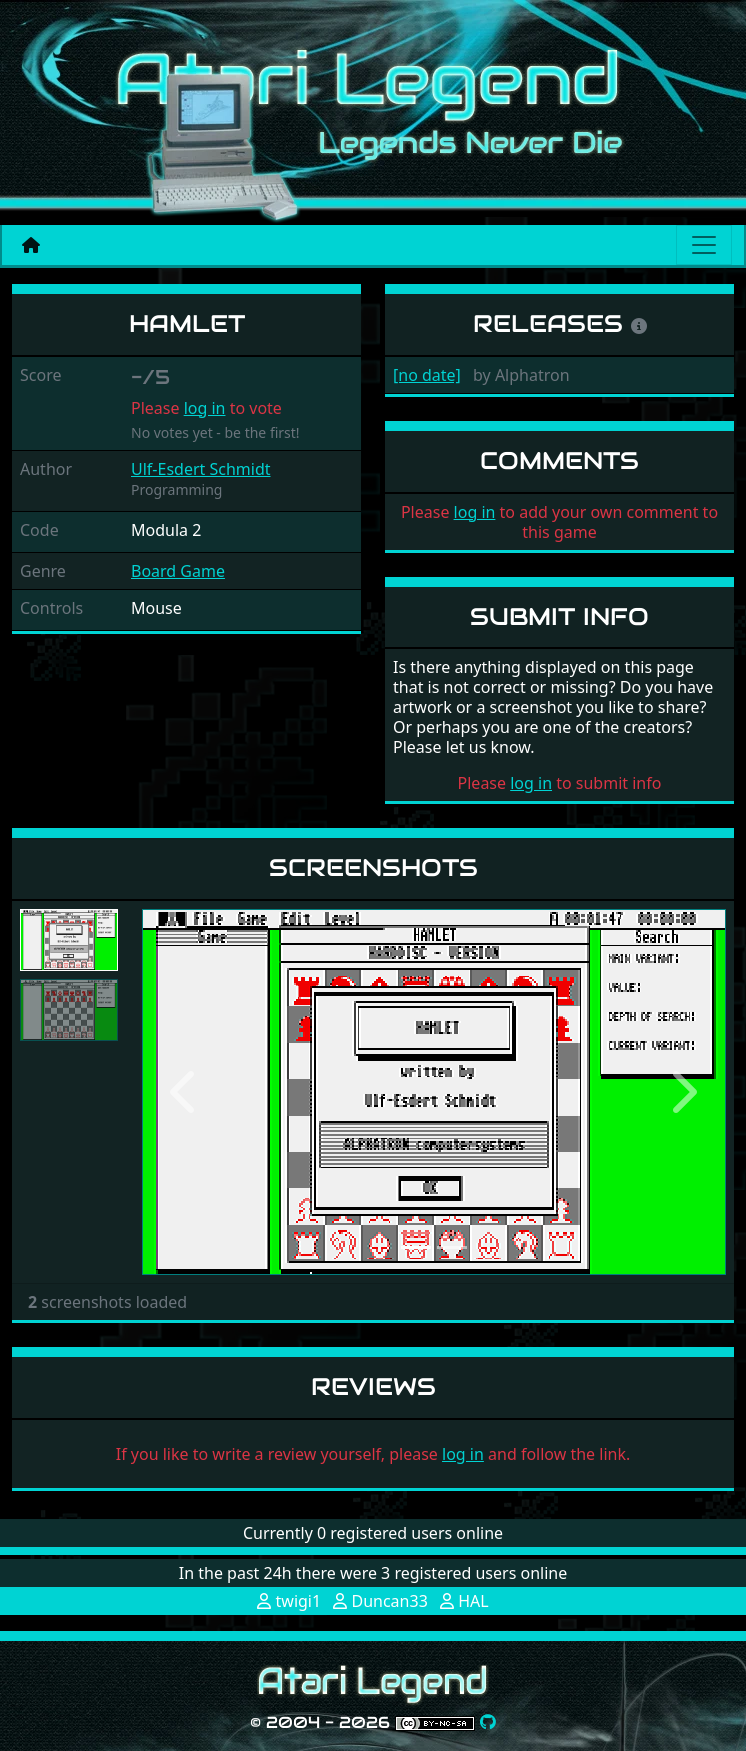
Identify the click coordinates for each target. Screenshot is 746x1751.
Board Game (178, 571)
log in (205, 408)
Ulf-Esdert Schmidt (201, 469)
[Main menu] (704, 245)
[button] (186, 1092)
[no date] (427, 375)
